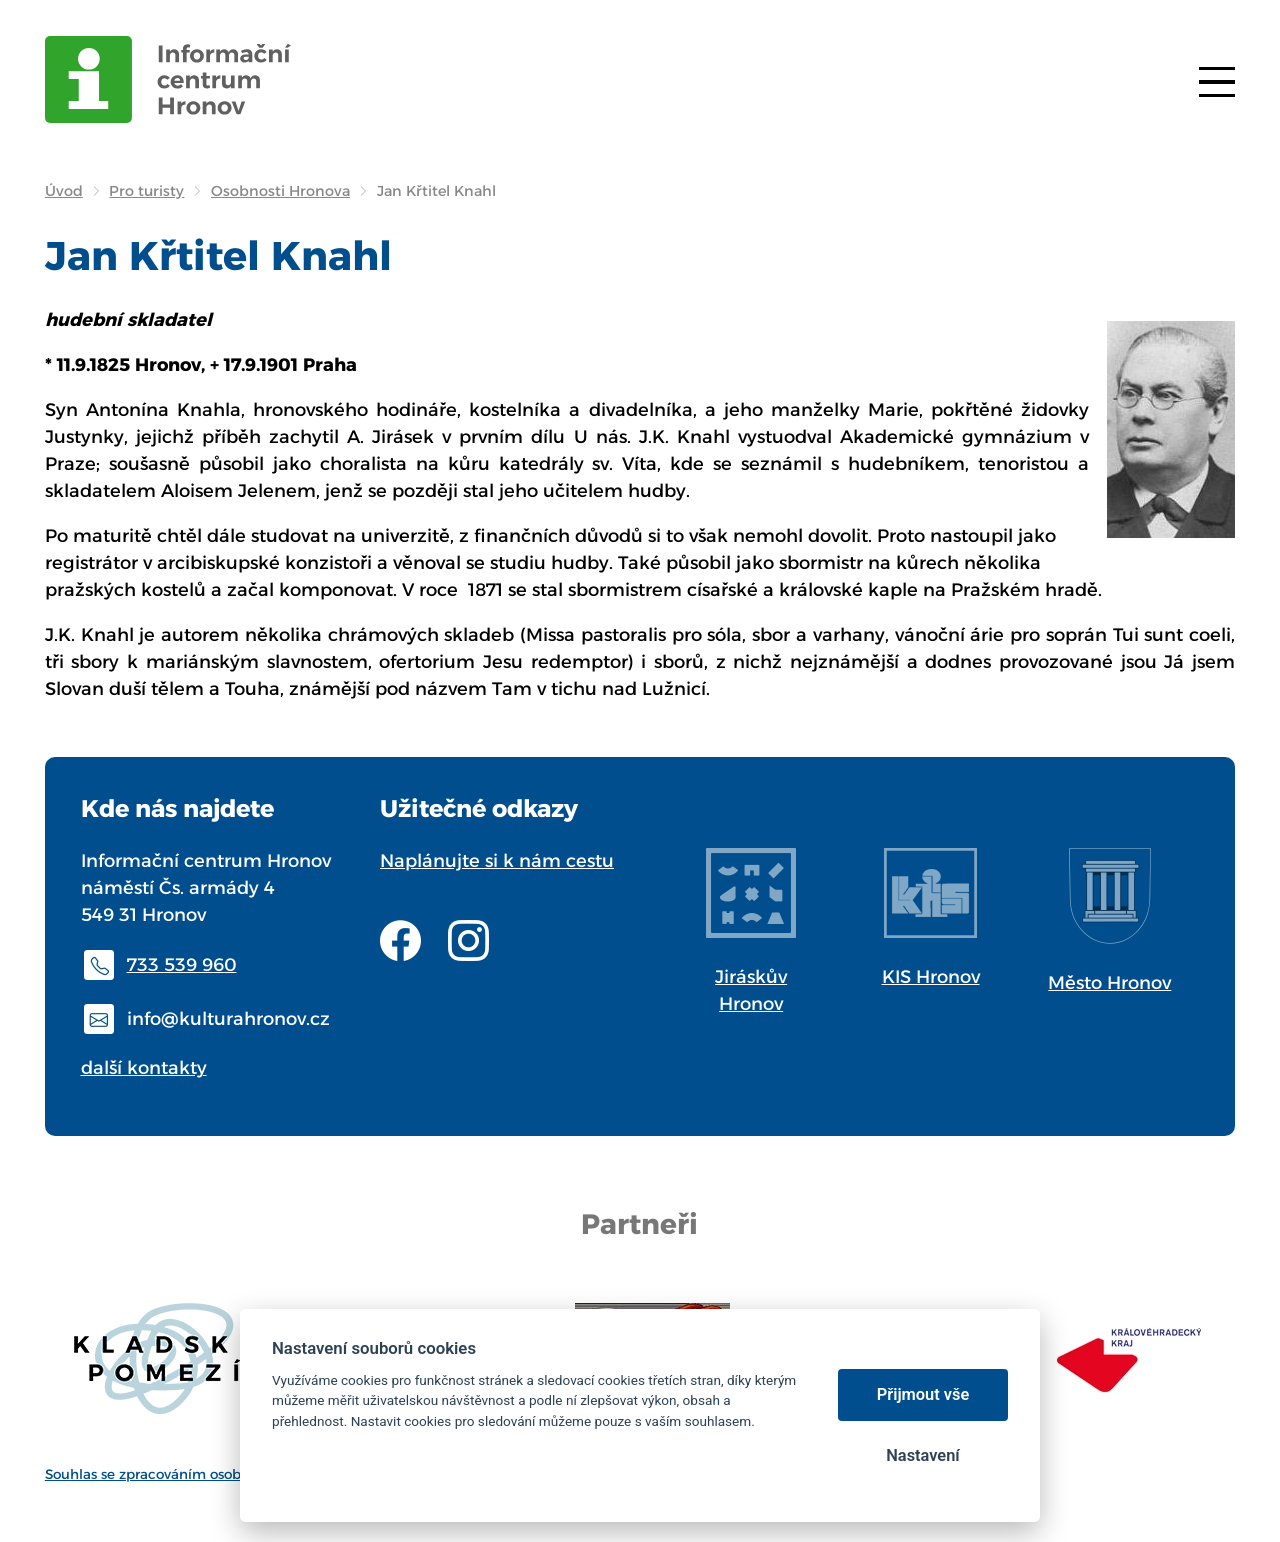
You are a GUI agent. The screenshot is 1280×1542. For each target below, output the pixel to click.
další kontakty (144, 1068)
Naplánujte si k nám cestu (497, 861)
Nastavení (922, 1455)
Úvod (64, 191)
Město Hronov (1109, 983)
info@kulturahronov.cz (228, 1019)
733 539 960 (182, 965)
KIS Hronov (931, 977)
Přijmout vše (923, 1394)
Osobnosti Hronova (280, 191)
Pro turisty (146, 191)
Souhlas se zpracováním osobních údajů (179, 1474)
